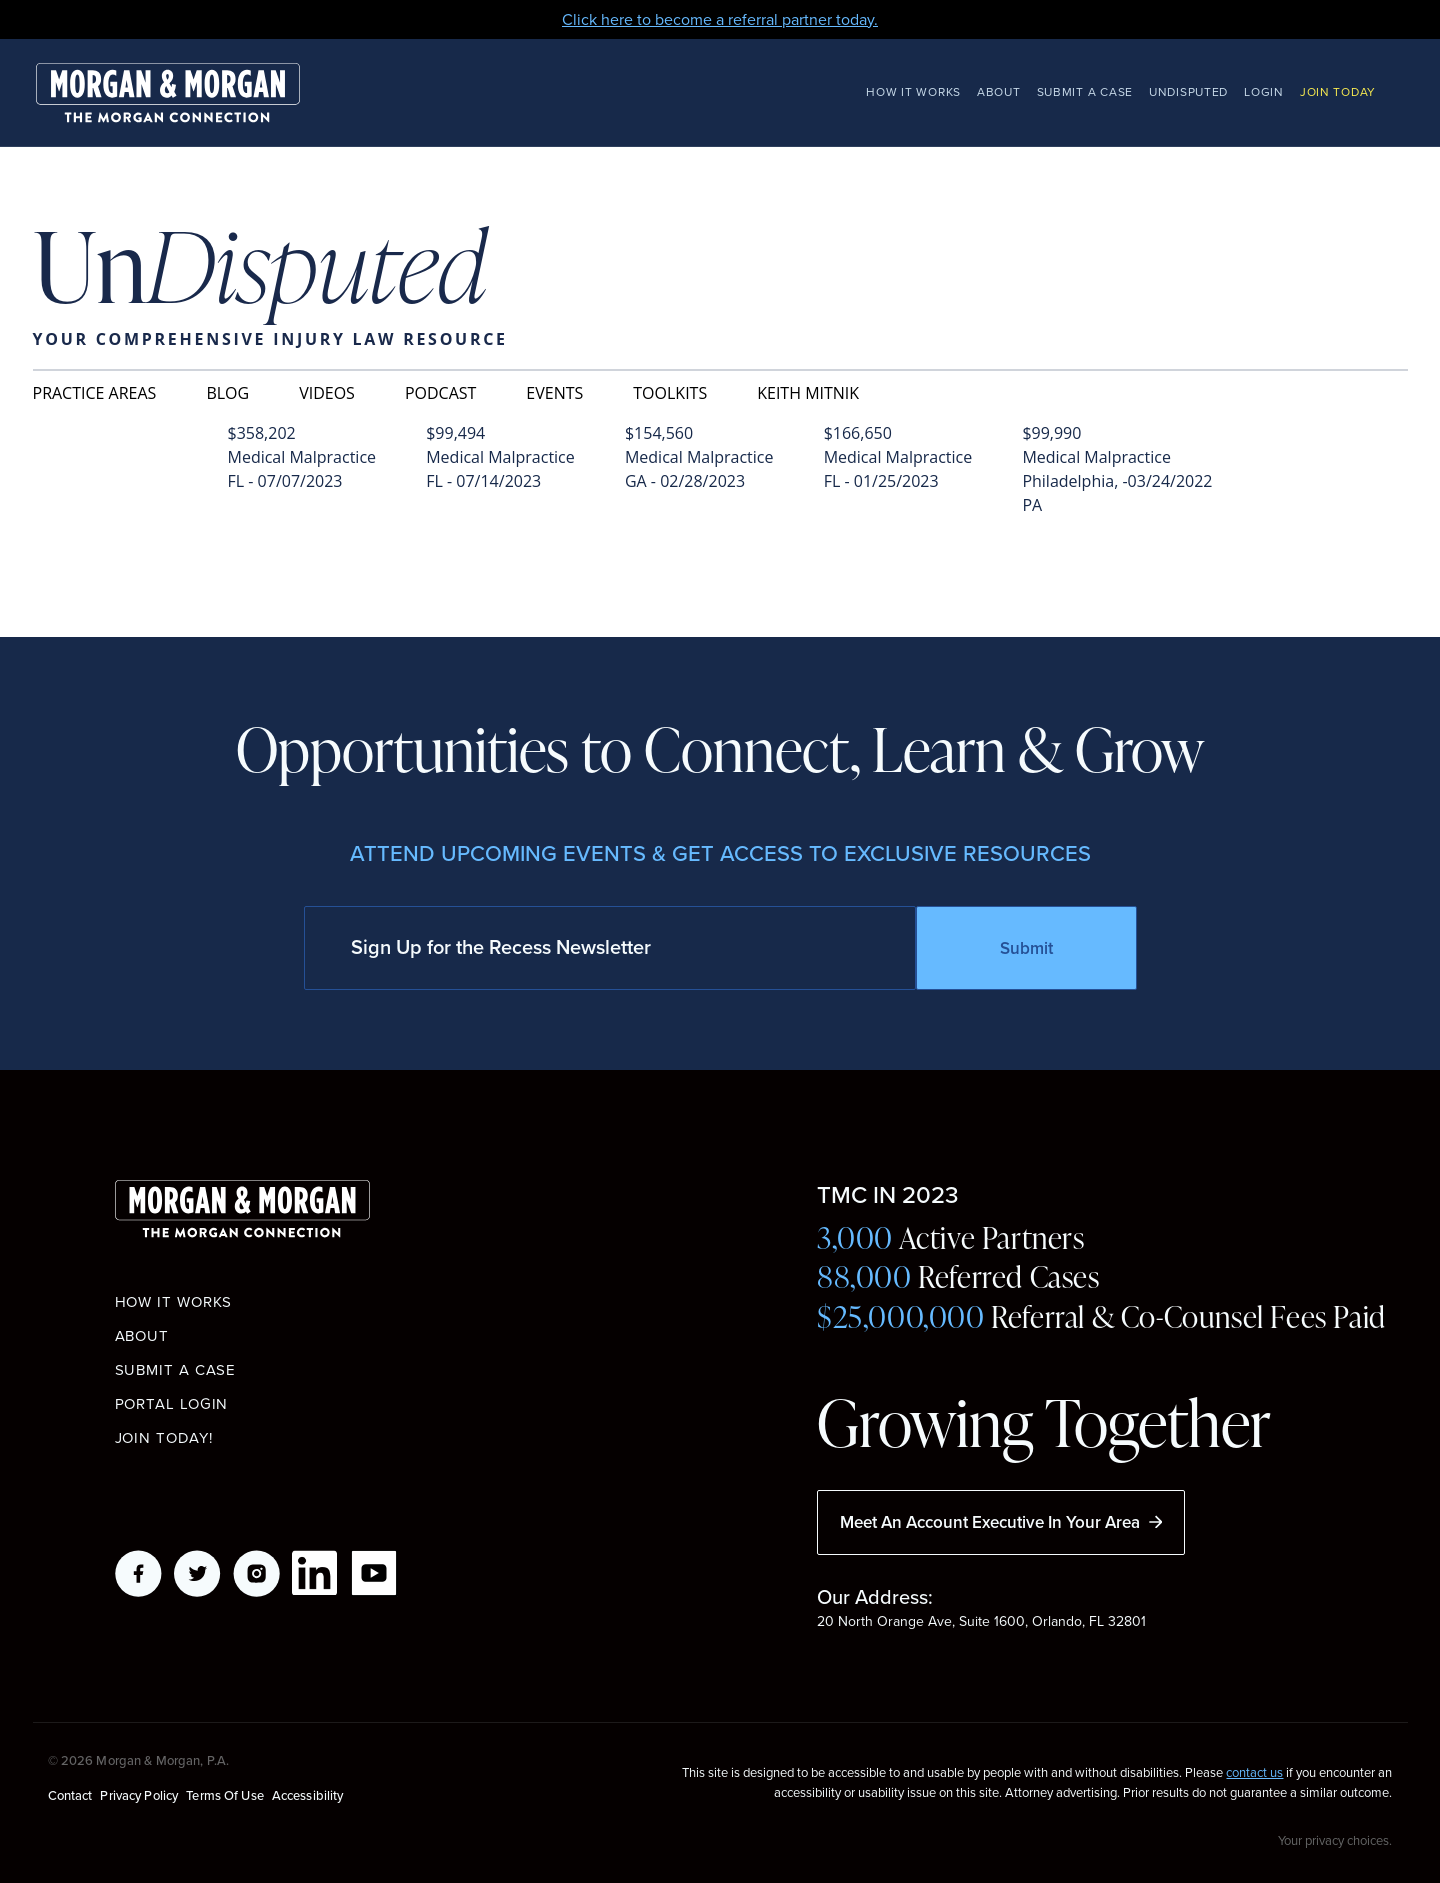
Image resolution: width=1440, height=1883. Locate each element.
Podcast (440, 393)
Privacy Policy (139, 1795)
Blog (227, 393)
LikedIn (315, 1573)
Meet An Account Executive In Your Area (1001, 1522)
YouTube (374, 1573)
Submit (1026, 948)
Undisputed (1188, 92)
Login (1264, 92)
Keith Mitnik (808, 393)
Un (260, 269)
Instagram (256, 1573)
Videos (327, 393)
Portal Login (172, 1404)
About (999, 92)
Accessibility (308, 1795)
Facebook (138, 1573)
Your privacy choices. (1335, 1840)
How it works (174, 1302)
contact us (1254, 1772)
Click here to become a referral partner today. (720, 19)
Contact (70, 1795)
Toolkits (670, 393)
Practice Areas (95, 393)
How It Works (913, 92)
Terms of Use (225, 1795)
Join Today (1338, 92)
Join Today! (164, 1438)
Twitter (197, 1573)
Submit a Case (1085, 92)
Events (554, 393)
